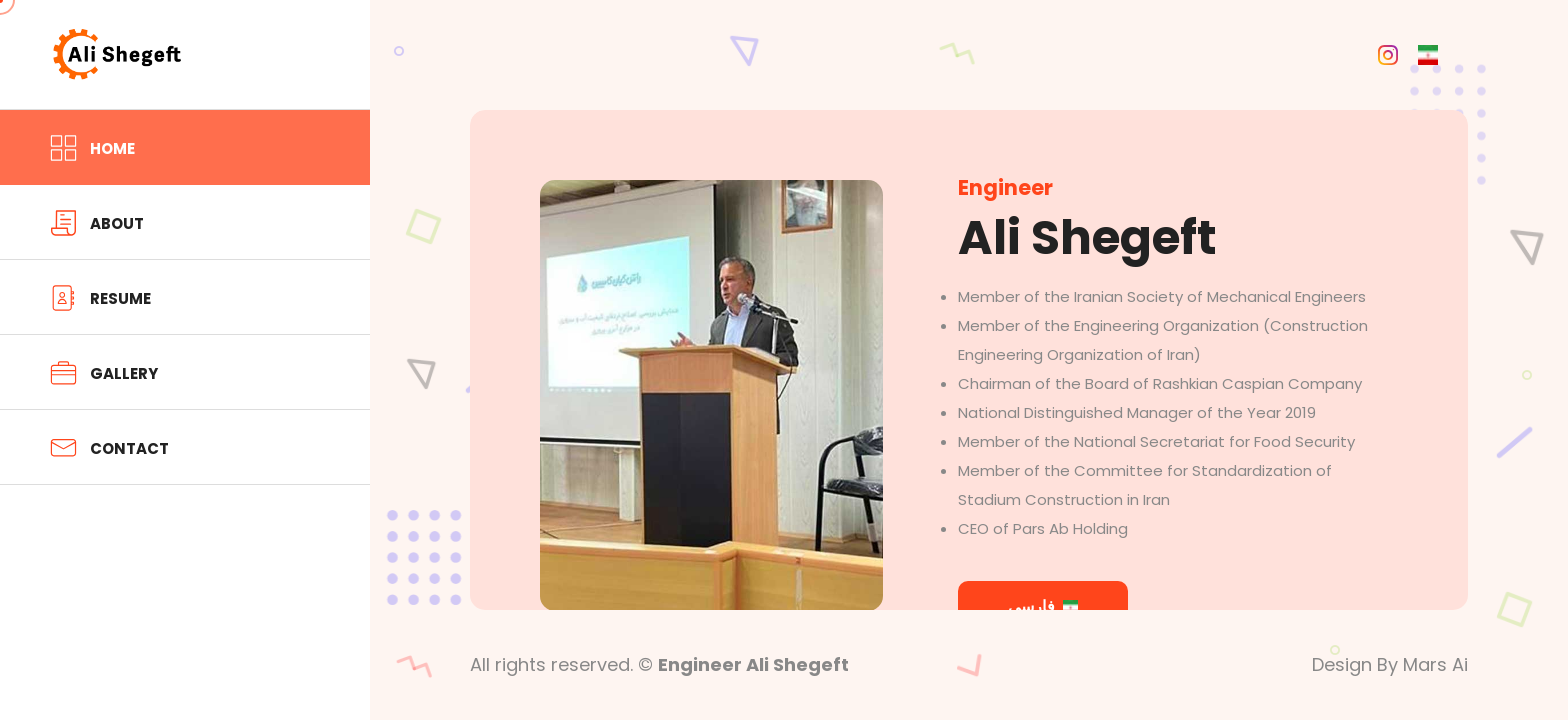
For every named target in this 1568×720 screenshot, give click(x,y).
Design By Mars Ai (1390, 664)
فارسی (1043, 606)
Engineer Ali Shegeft (753, 664)
